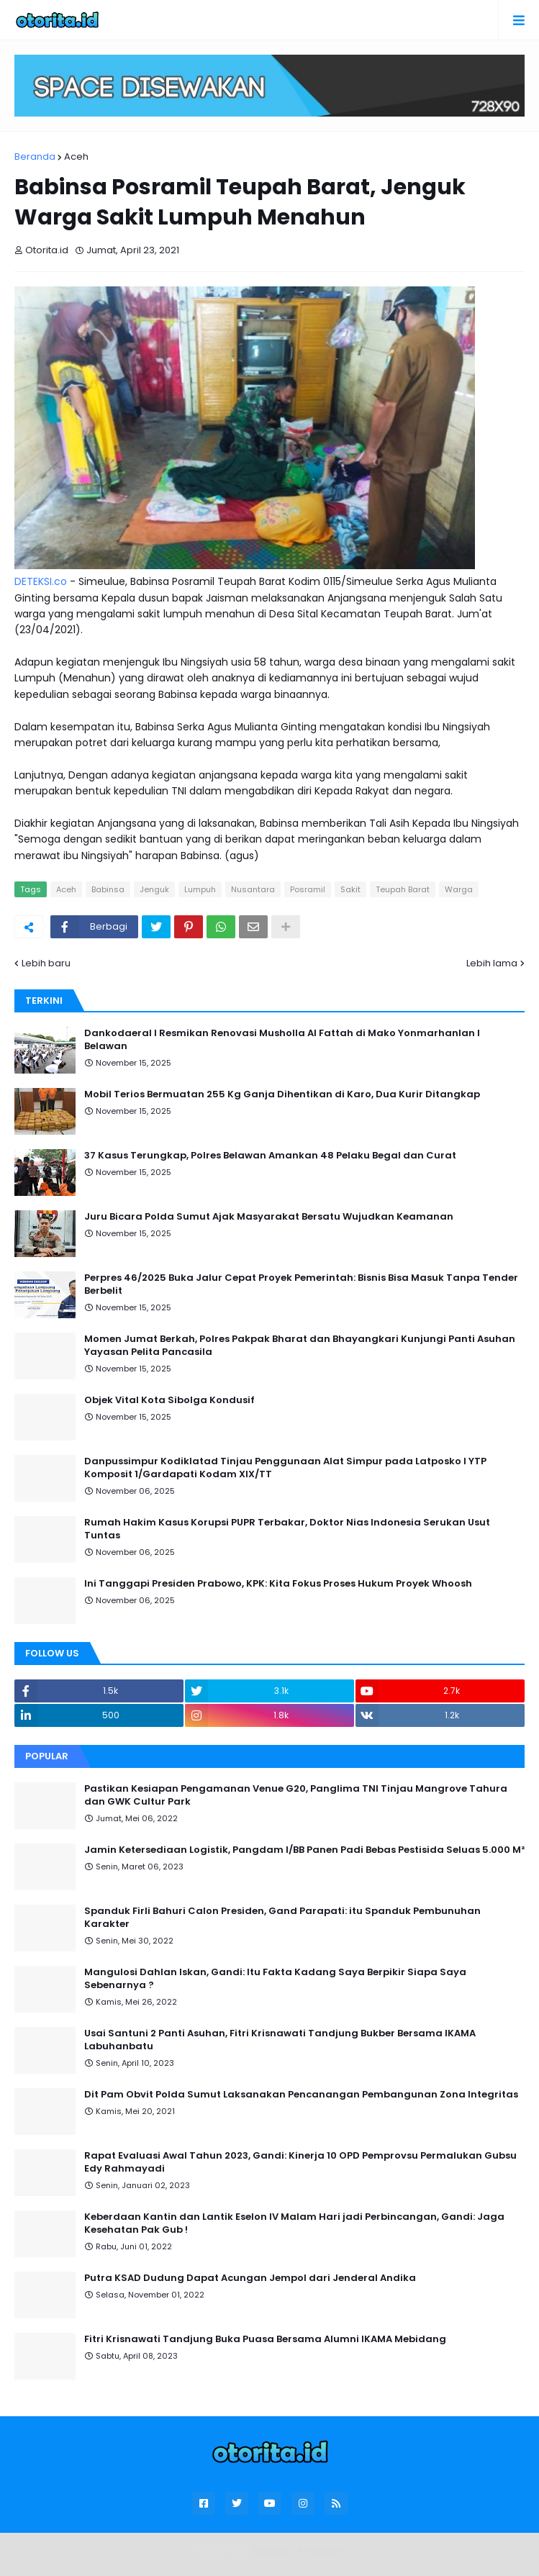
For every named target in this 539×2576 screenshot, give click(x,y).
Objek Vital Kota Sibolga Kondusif (169, 1400)
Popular (46, 1756)
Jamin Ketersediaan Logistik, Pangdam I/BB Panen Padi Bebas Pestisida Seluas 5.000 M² (304, 1849)
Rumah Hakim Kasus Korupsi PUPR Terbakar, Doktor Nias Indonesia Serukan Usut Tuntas (287, 1529)
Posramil (307, 889)
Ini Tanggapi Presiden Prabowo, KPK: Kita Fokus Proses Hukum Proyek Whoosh (278, 1583)
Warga (459, 889)
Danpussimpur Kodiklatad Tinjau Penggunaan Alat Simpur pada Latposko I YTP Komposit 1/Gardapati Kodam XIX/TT (285, 1468)
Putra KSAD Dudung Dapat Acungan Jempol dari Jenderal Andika (250, 2278)
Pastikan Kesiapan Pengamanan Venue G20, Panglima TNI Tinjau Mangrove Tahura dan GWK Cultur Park (295, 1795)
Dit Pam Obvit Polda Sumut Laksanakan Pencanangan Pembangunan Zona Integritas (301, 2094)
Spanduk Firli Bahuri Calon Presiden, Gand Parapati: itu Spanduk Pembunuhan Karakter (282, 1918)
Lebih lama (491, 963)
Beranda (34, 156)
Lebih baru (46, 963)
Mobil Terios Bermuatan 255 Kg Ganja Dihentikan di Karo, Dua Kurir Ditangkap (282, 1094)
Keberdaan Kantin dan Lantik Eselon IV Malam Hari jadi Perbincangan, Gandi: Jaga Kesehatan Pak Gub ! (294, 2223)
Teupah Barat (403, 889)
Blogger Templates (298, 2550)
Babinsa (107, 889)
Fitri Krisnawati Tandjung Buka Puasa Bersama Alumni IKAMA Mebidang (265, 2339)
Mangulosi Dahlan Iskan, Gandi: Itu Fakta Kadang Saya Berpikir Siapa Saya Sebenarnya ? (275, 1979)
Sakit (350, 889)
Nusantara (253, 889)
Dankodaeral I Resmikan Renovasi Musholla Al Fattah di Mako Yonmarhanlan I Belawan (282, 1040)
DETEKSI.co (40, 581)
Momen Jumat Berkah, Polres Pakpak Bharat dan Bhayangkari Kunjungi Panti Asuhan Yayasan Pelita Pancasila (299, 1346)
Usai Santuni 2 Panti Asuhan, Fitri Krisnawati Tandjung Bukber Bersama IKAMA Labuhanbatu (280, 2040)
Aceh (76, 156)
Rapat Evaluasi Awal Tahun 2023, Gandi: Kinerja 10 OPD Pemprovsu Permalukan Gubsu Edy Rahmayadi (300, 2162)
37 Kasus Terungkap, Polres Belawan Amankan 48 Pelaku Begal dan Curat (270, 1155)
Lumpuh (200, 889)
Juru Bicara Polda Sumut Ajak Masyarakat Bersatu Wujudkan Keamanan (268, 1216)
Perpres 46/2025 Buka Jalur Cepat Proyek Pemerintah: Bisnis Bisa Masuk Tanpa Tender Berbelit (301, 1284)
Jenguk (154, 889)
